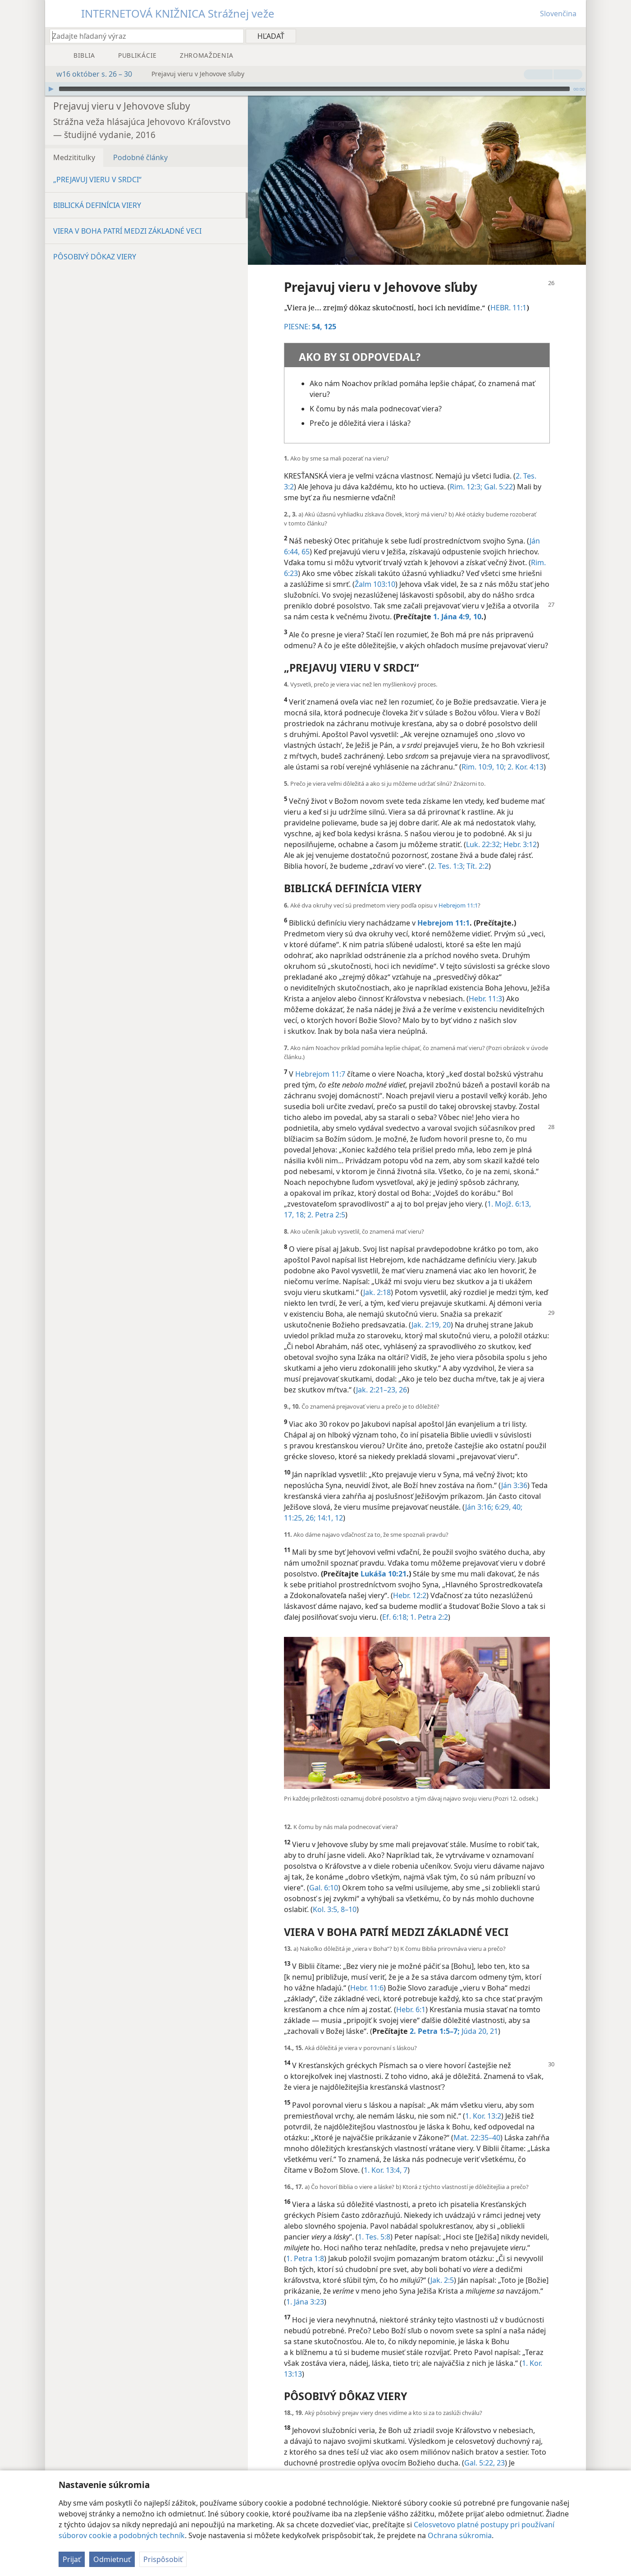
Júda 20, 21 (479, 2018)
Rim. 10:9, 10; (484, 753)
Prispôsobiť (163, 2559)
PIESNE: (303, 313)
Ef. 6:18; (395, 1603)
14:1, (324, 1504)
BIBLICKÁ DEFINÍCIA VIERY (97, 192)
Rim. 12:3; (466, 473)
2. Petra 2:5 (325, 1201)
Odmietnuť (112, 2559)
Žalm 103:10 (375, 571)
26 (402, 1376)
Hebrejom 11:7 (320, 1060)
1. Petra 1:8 (305, 2245)
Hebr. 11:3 (485, 985)
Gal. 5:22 (497, 473)
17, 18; (295, 1201)
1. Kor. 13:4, (383, 2156)
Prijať (72, 2559)
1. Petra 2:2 (428, 1603)
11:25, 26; (300, 1504)
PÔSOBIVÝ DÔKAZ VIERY (94, 243)
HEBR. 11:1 (508, 294)
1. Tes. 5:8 (374, 2223)
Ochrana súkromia (460, 2535)
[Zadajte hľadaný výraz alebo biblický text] (142, 35)
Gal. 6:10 (323, 1874)
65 (305, 538)
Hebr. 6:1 (410, 1996)
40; (516, 1493)
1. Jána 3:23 (305, 2288)
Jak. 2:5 (442, 2267)
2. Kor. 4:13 (525, 753)
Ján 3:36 (514, 1472)
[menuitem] (576, 35)
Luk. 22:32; (484, 831)
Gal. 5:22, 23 (484, 2449)
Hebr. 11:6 (367, 1974)
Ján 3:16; (479, 1493)
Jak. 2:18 (377, 1279)
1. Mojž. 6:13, (509, 1190)
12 (338, 1504)
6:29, (502, 1493)
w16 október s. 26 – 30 (89, 74)
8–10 (348, 1896)
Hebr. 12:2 (409, 1582)
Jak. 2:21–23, (376, 1376)
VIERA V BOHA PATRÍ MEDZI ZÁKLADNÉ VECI (127, 217)
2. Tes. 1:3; (447, 852)
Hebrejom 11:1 (458, 892)
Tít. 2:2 (477, 852)
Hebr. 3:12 (519, 831)
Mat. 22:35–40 (476, 2124)
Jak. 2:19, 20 (431, 1311)
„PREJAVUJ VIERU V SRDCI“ (97, 166)
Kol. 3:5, (326, 1896)
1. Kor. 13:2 (483, 2102)
